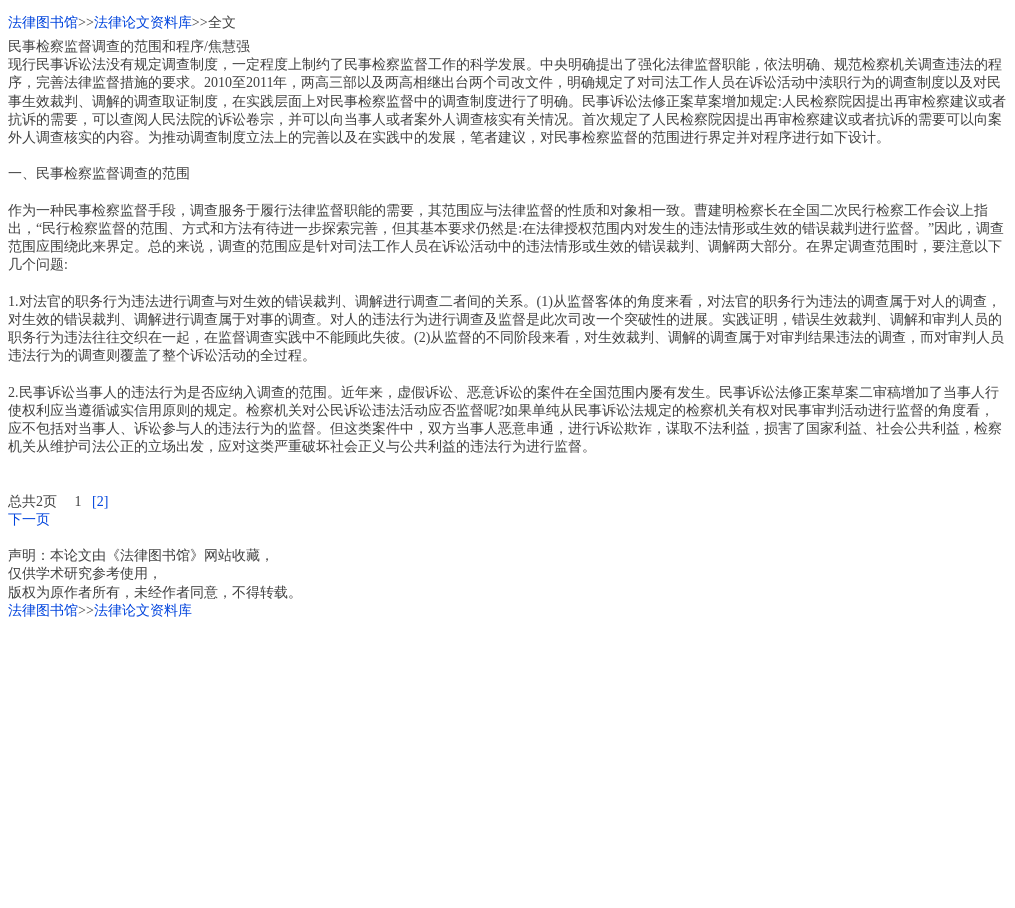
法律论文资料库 (143, 22)
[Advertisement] (507, 760)
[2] (100, 501)
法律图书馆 (43, 22)
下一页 (29, 519)
